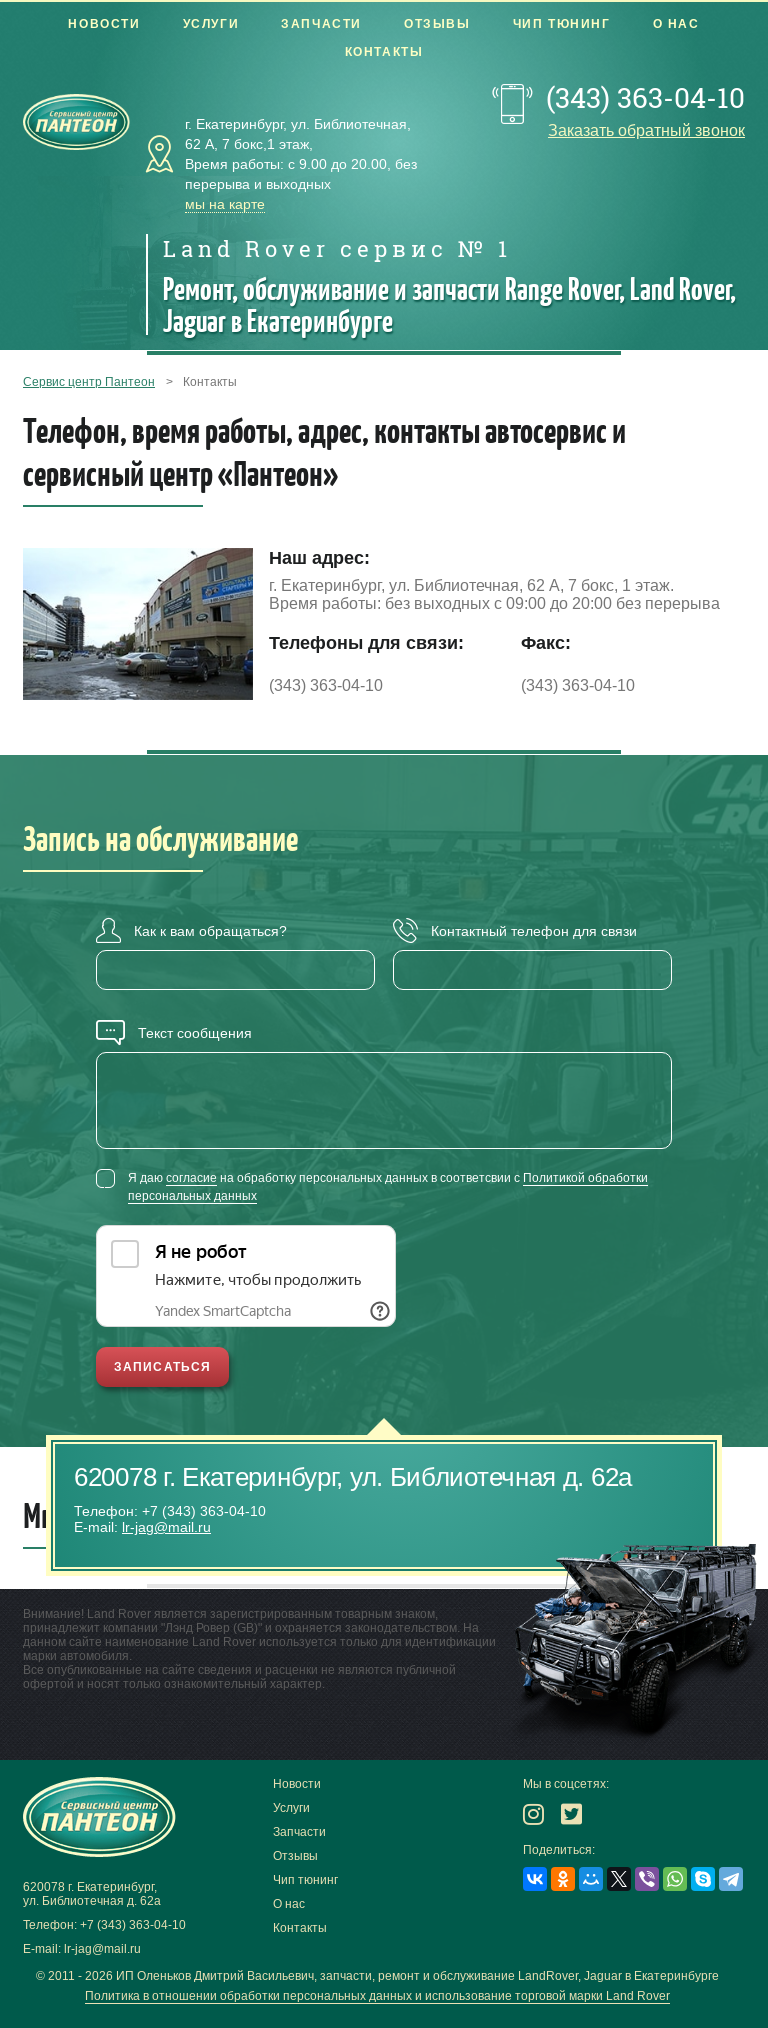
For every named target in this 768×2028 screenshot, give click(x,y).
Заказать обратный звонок (646, 130)
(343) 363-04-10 (645, 98)
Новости (104, 24)
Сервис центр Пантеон (89, 382)
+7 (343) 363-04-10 (204, 1511)
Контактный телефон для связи (534, 931)
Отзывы (437, 24)
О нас (676, 24)
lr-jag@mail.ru (166, 1527)
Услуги (211, 24)
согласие (191, 1178)
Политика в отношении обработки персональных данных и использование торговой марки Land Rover (377, 1996)
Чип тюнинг (562, 24)
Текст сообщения (195, 1033)
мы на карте (225, 204)
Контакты (384, 52)
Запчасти (321, 24)
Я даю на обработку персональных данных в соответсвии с (388, 1187)
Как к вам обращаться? (210, 931)
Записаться (162, 1367)
